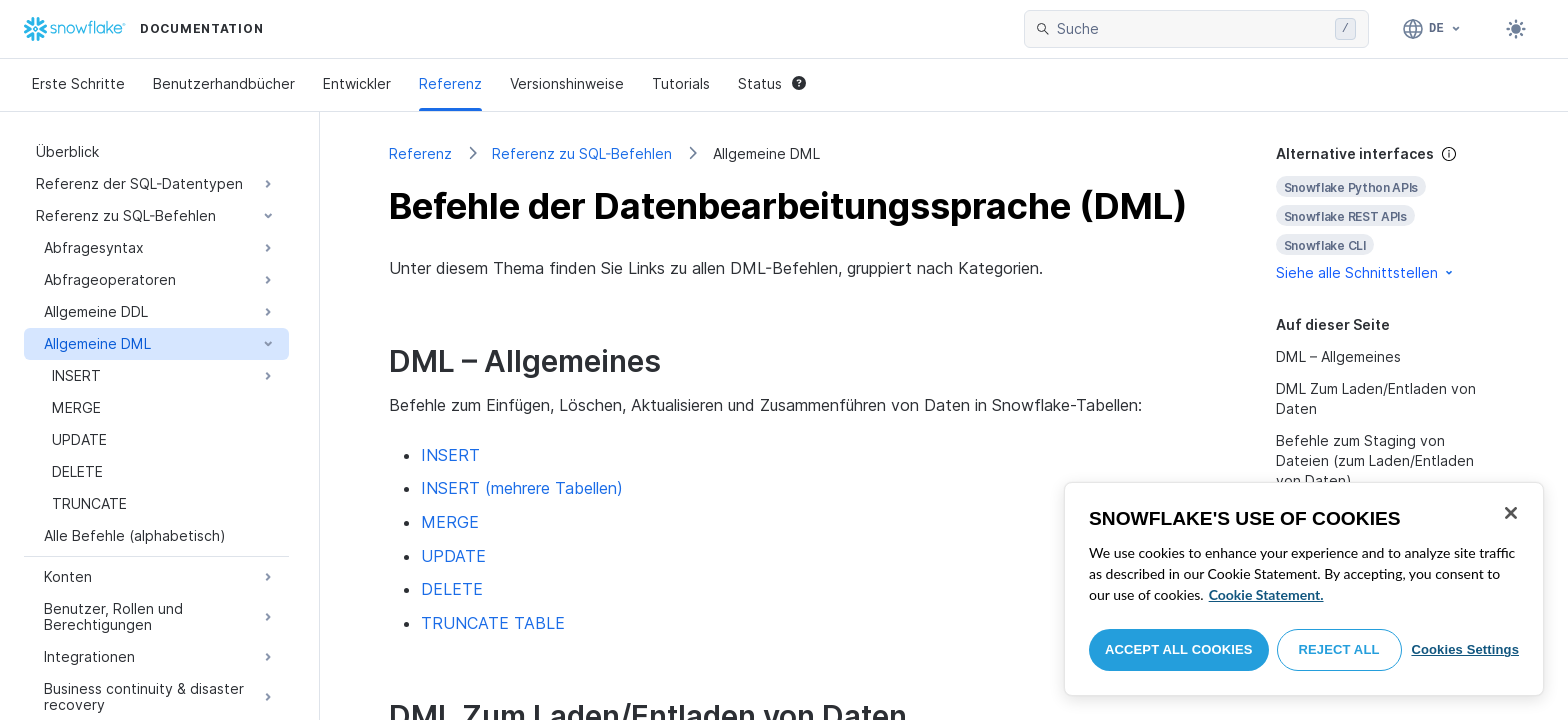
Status (772, 83)
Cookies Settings (1465, 649)
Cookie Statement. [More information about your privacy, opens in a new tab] (1266, 594)
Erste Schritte (78, 83)
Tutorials (681, 83)
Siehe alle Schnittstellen (1366, 272)
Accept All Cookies (1179, 649)
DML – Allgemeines (1338, 356)
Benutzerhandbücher (224, 83)
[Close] (1511, 513)
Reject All (1339, 649)
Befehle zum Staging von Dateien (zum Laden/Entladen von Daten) (1375, 460)
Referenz (450, 83)
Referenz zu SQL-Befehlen (582, 153)
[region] (1304, 589)
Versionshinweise (567, 83)
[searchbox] (1192, 29)
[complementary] (1388, 213)
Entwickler (357, 83)
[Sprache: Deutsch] (1432, 29)
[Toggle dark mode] (1516, 29)
